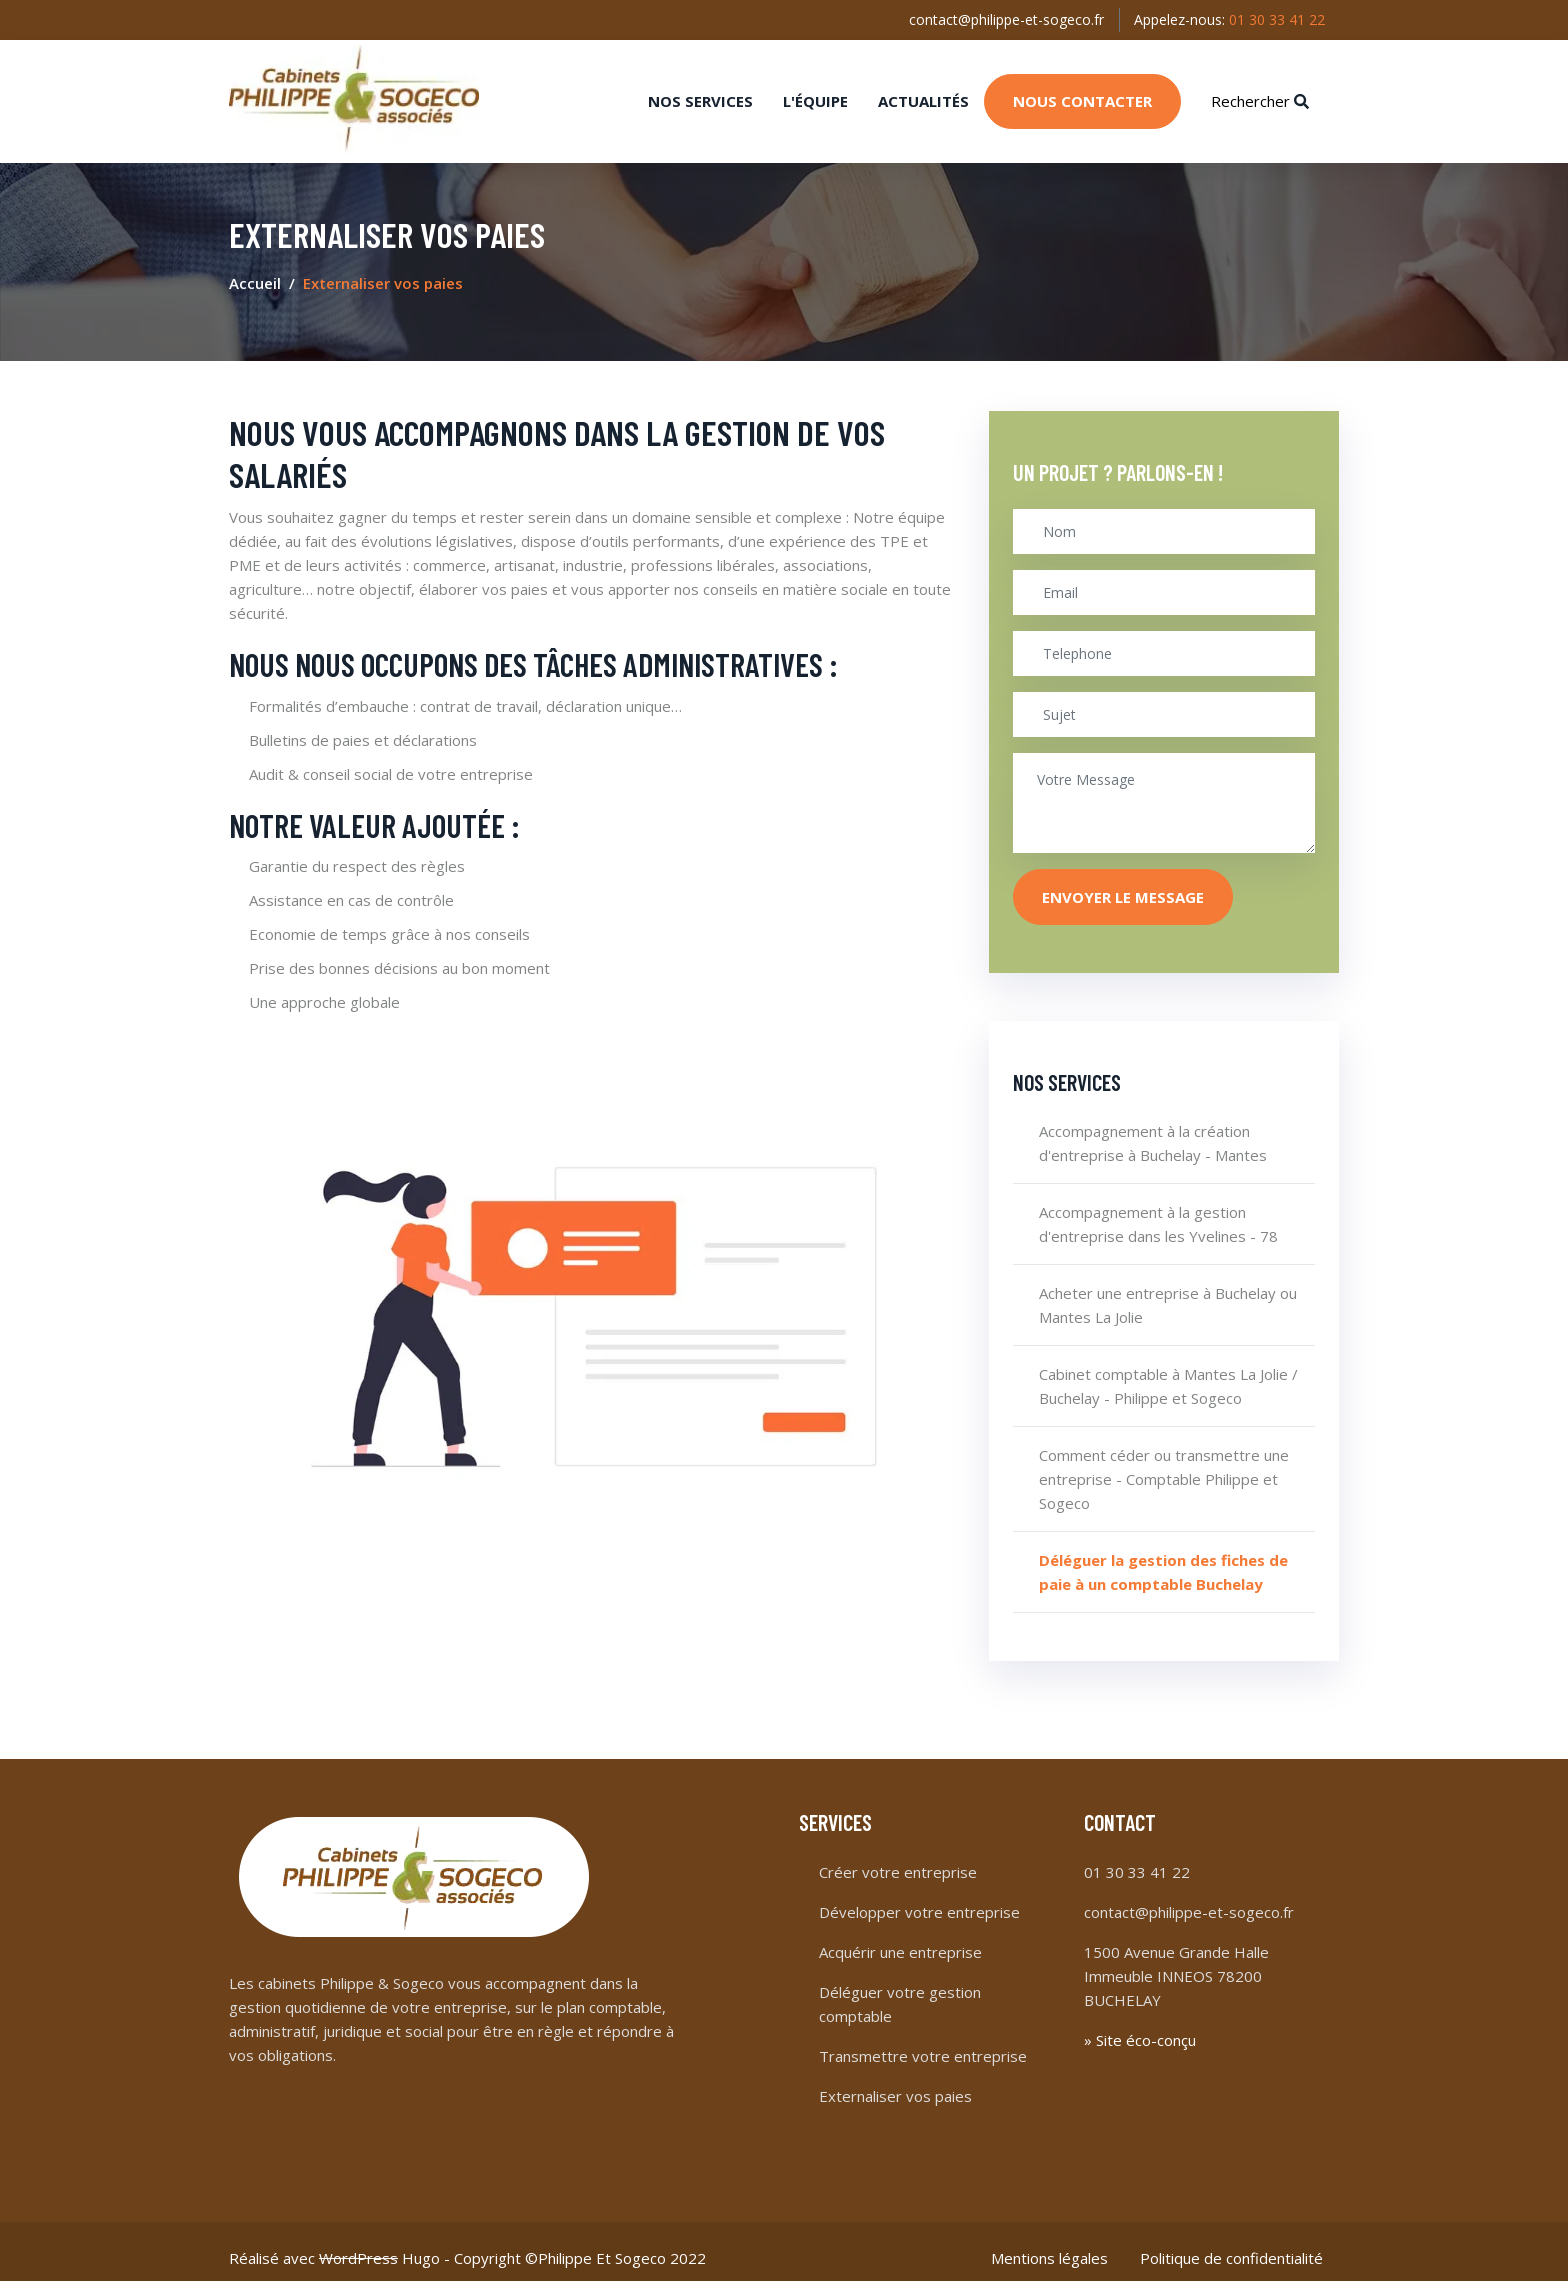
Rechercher (1260, 94)
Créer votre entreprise (898, 1859)
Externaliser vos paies (895, 2083)
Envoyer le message (1123, 884)
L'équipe (815, 94)
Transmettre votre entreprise (923, 2043)
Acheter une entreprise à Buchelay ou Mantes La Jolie (1168, 1293)
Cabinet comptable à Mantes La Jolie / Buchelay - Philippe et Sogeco (1168, 1374)
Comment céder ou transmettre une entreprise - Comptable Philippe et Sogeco (1164, 1467)
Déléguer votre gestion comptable (900, 1991)
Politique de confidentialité (1231, 2245)
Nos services (700, 94)
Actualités (923, 94)
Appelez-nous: (1227, 18)
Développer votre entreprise (919, 1899)
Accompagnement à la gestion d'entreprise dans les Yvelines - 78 (1158, 1212)
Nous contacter (1082, 94)
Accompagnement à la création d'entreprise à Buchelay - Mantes (1153, 1131)
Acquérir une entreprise (900, 1939)
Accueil (255, 271)
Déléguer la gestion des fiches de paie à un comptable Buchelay (1163, 1560)
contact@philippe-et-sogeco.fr (1001, 18)
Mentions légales (1049, 2245)
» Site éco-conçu (1140, 2027)
